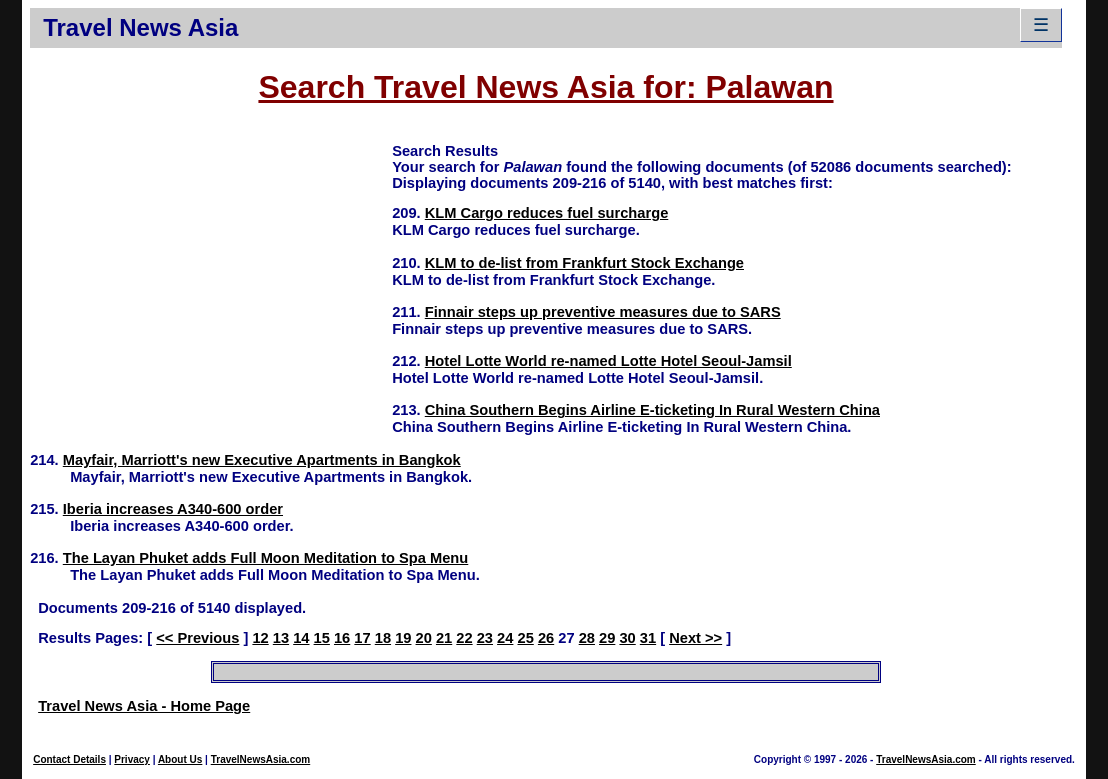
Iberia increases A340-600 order (173, 509)
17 (362, 638)
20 (424, 638)
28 (587, 638)
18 (383, 638)
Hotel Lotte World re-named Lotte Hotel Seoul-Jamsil (608, 361)
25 (525, 638)
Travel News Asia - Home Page (144, 706)
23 (485, 638)
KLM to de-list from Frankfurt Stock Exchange (584, 263)
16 (342, 638)
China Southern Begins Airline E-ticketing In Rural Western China (652, 410)
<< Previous (197, 638)
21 (444, 638)
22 (464, 638)
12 (260, 638)
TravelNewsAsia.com (261, 759)
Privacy (132, 759)
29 (607, 638)
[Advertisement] (211, 281)
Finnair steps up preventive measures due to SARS (603, 312)
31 (648, 638)
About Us (180, 759)
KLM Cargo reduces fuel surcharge (547, 213)
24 (505, 638)
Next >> (695, 638)
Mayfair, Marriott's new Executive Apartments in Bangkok (262, 460)
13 (281, 638)
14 (301, 638)
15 (322, 638)
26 (546, 638)
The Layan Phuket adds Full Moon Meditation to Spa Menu (266, 558)
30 (627, 638)
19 (403, 638)
